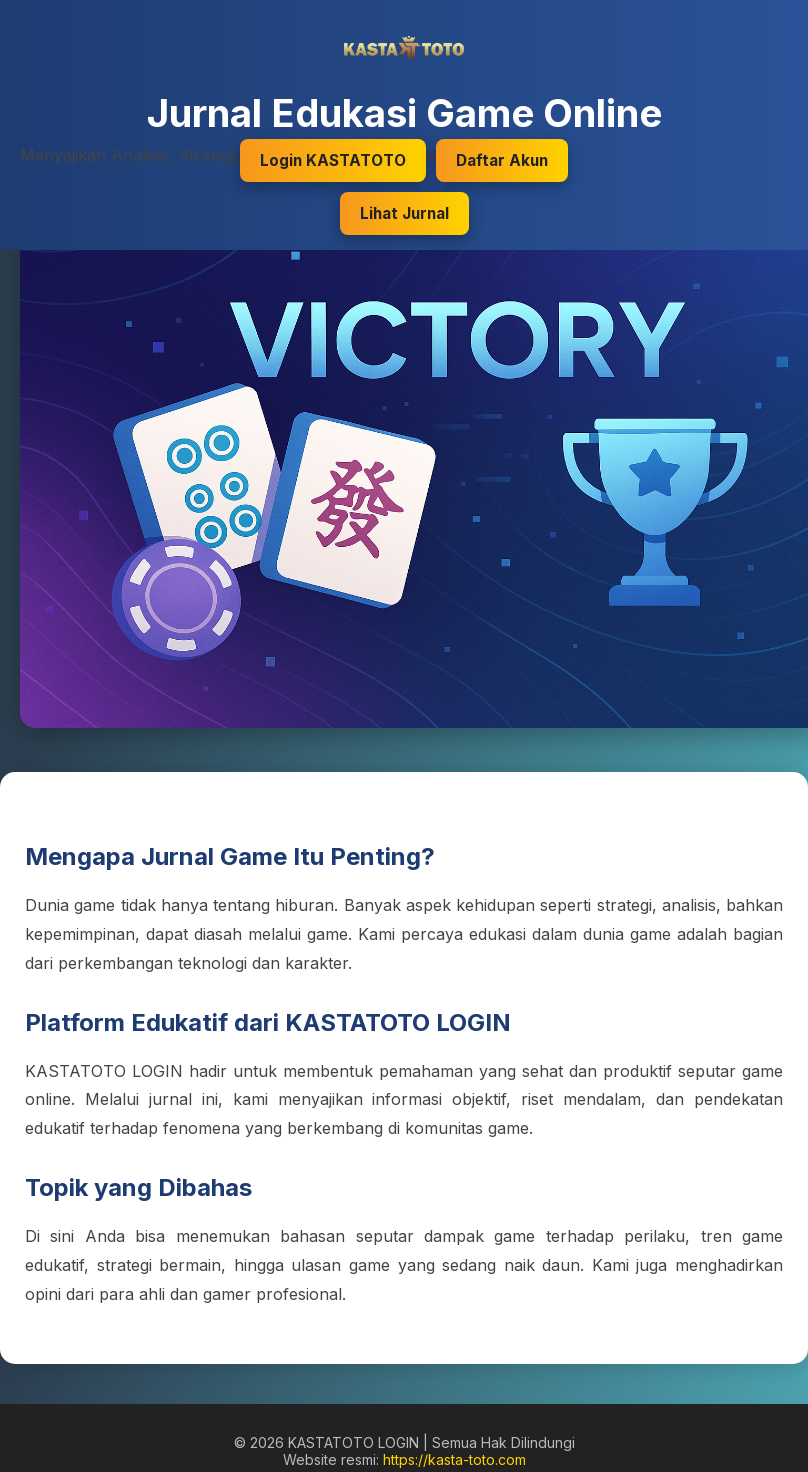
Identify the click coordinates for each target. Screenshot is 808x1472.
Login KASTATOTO (333, 160)
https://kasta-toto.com (454, 1459)
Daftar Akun (502, 160)
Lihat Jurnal (404, 213)
